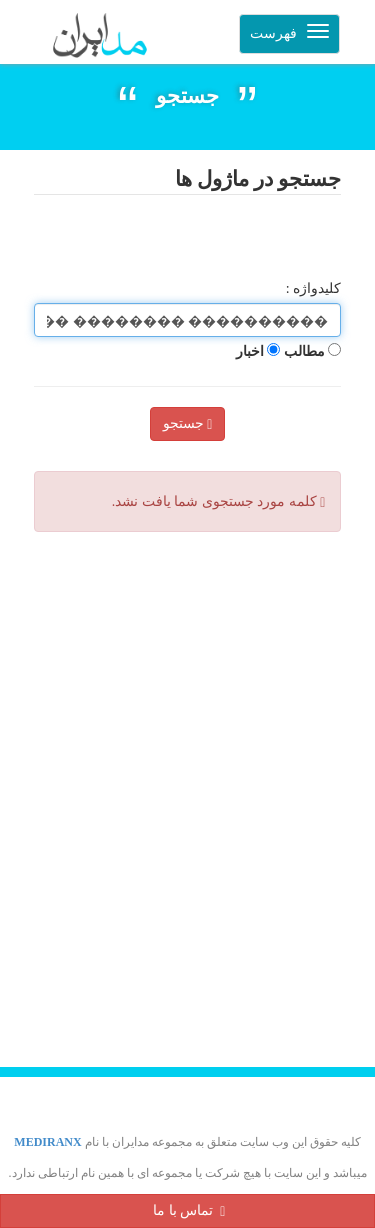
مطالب (313, 351)
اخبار (258, 351)
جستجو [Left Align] (188, 424)
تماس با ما (189, 1210)
